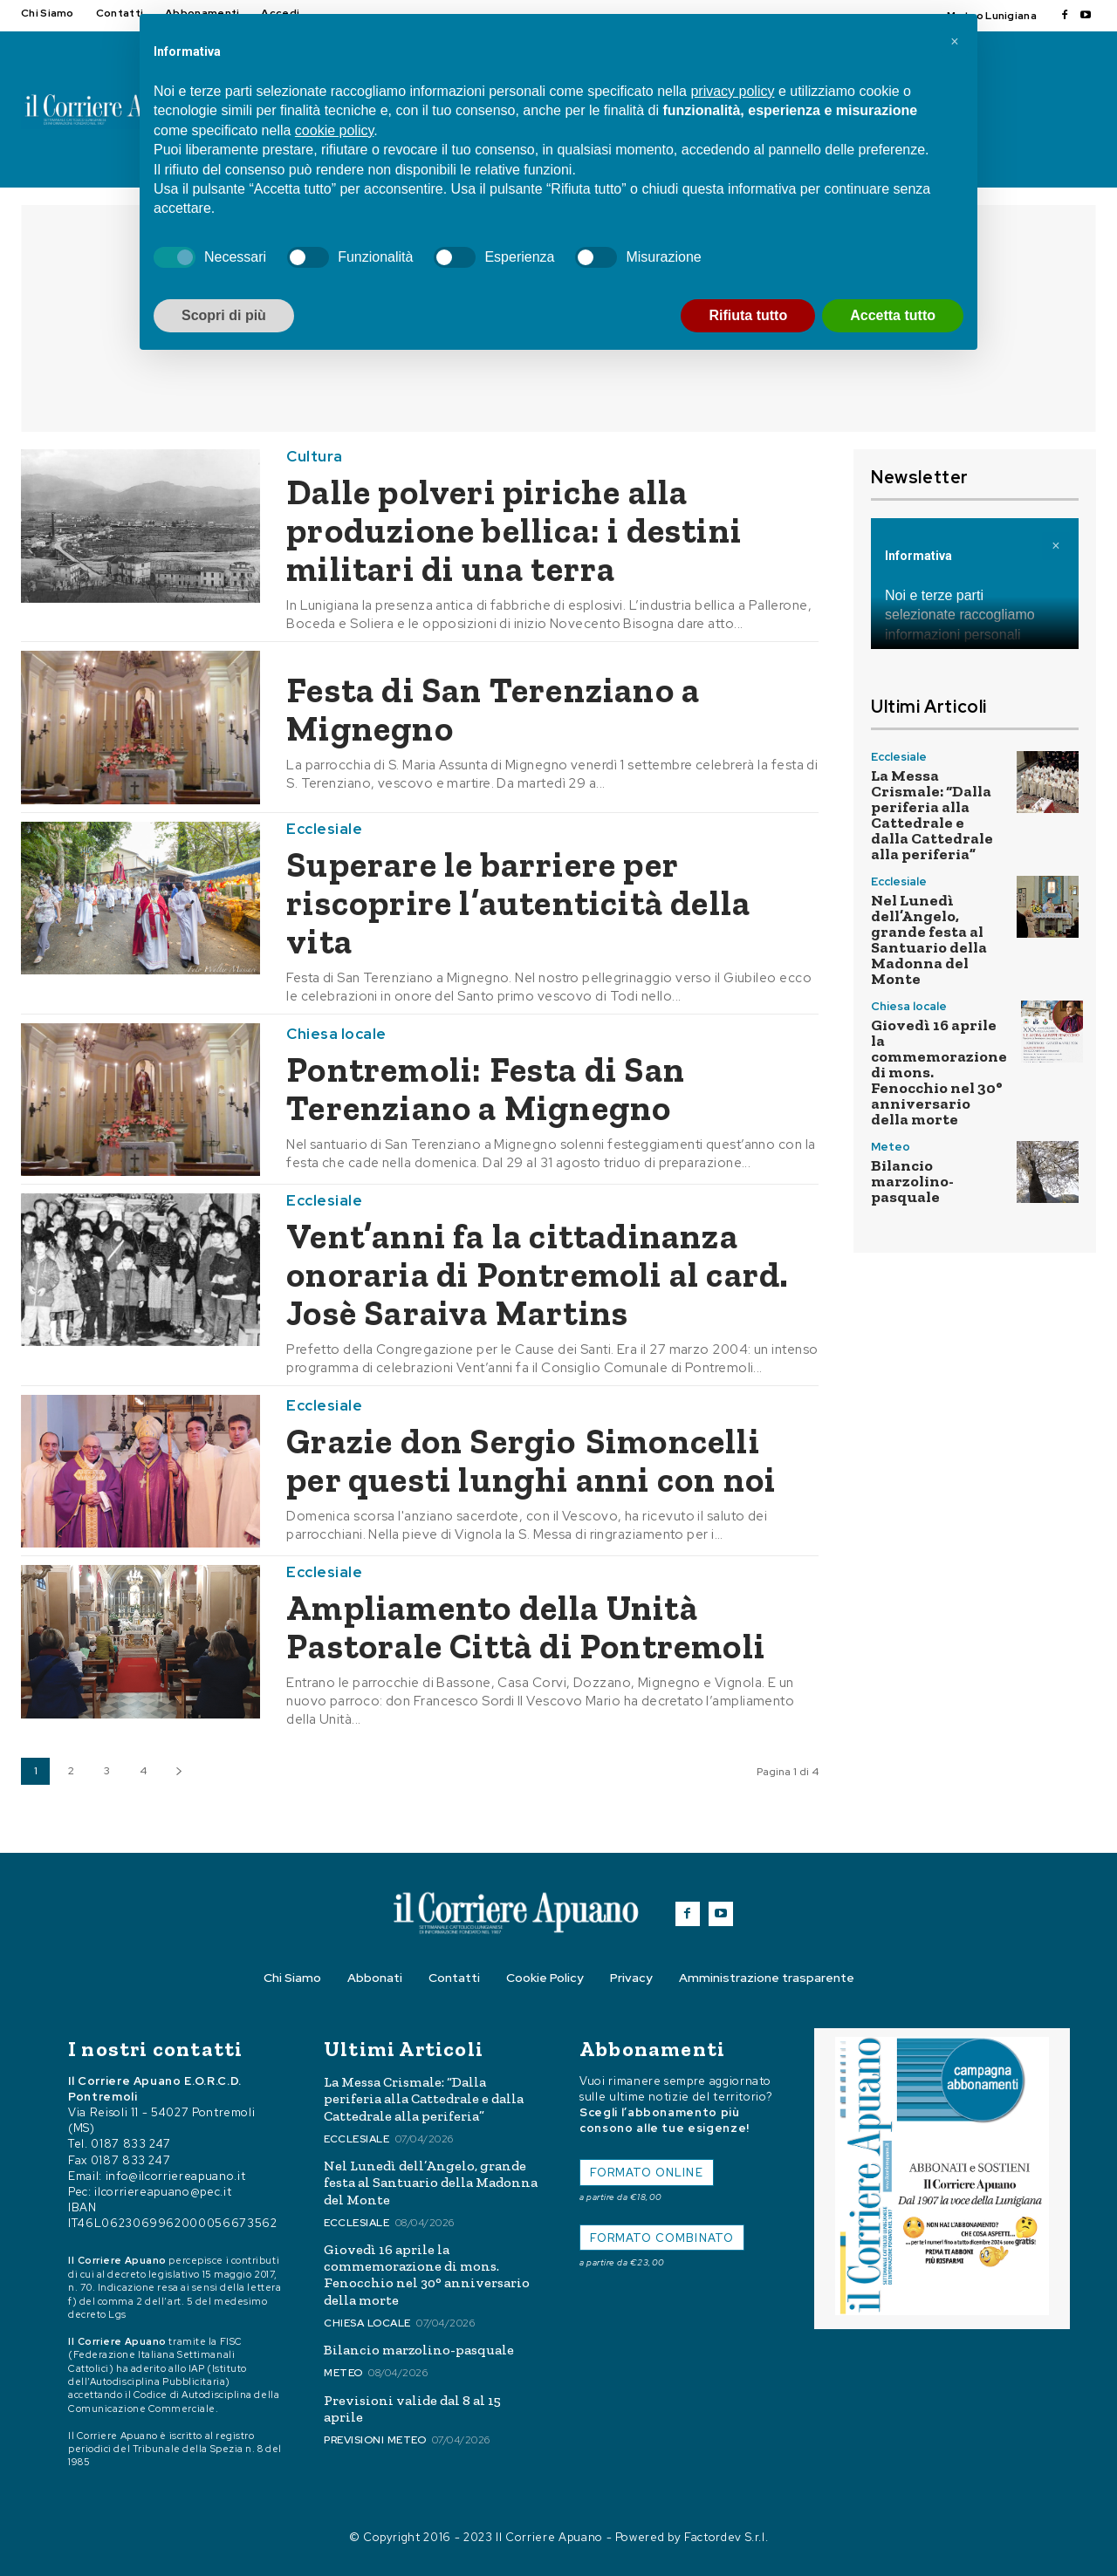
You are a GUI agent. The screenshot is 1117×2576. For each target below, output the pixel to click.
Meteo (890, 1146)
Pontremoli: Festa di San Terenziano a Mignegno (490, 1089)
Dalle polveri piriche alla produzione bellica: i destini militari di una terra (514, 530)
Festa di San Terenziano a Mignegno (493, 709)
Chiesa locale (336, 1034)
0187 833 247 (131, 2144)
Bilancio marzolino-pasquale (912, 1181)
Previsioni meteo (375, 2440)
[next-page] (178, 1771)
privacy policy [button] (732, 91)
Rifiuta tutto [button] (748, 315)
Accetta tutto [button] (892, 315)
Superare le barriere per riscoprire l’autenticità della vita (518, 903)
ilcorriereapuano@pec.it (162, 2191)
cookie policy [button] (334, 130)
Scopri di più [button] (224, 315)
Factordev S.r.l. (726, 2537)
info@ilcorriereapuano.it (176, 2176)
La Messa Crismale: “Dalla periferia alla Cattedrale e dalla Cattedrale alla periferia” (932, 815)
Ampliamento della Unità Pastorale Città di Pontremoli (525, 1627)
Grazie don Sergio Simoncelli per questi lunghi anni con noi (531, 1460)
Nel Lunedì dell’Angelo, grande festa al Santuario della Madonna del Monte (929, 939)
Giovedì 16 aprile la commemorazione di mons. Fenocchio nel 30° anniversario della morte (427, 2274)
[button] (955, 42)
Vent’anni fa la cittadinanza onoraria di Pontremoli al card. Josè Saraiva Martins (537, 1274)
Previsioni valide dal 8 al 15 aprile (412, 2408)
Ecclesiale (324, 829)
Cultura (314, 456)
